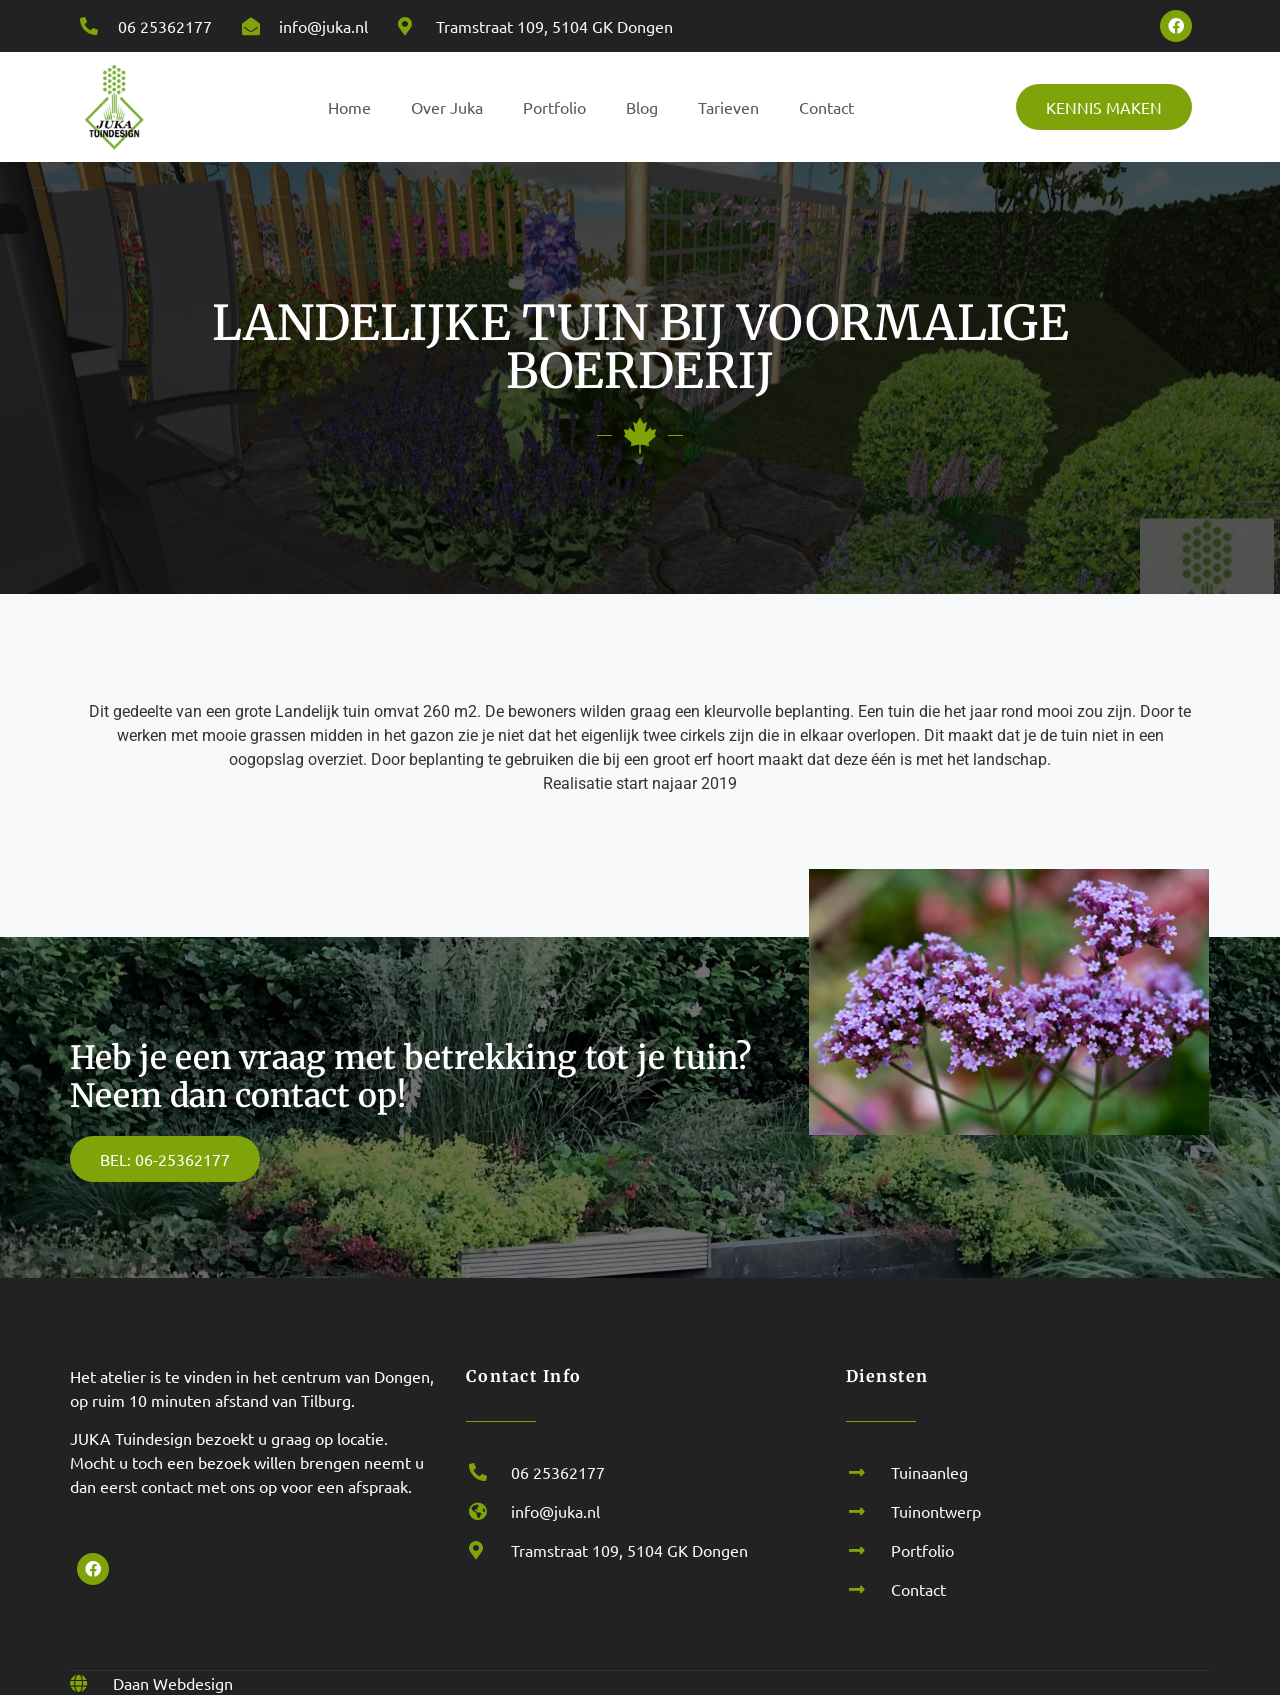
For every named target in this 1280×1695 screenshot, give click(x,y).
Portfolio (554, 107)
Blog (642, 107)
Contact (826, 107)
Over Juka (447, 107)
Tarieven (728, 107)
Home (349, 107)
